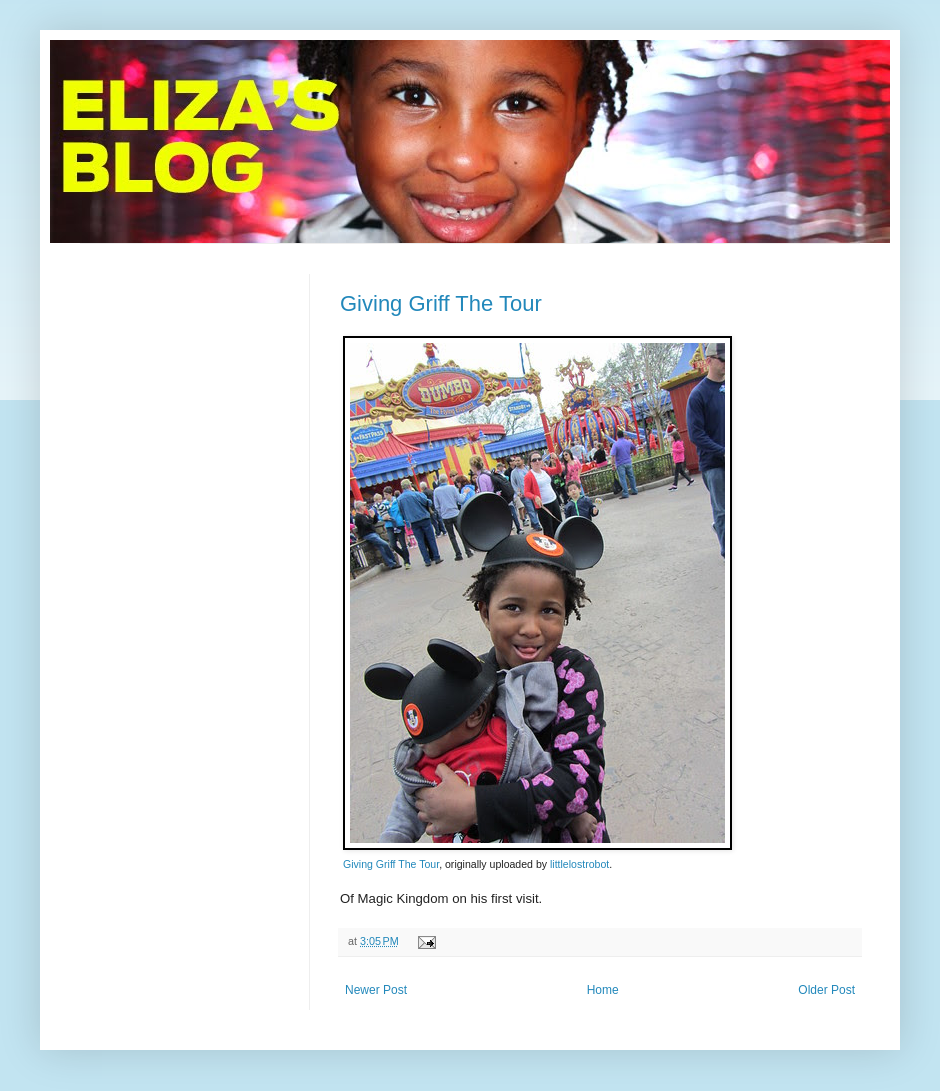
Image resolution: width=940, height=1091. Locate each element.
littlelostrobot (579, 864)
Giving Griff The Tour (441, 303)
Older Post (826, 990)
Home (603, 990)
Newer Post (376, 990)
